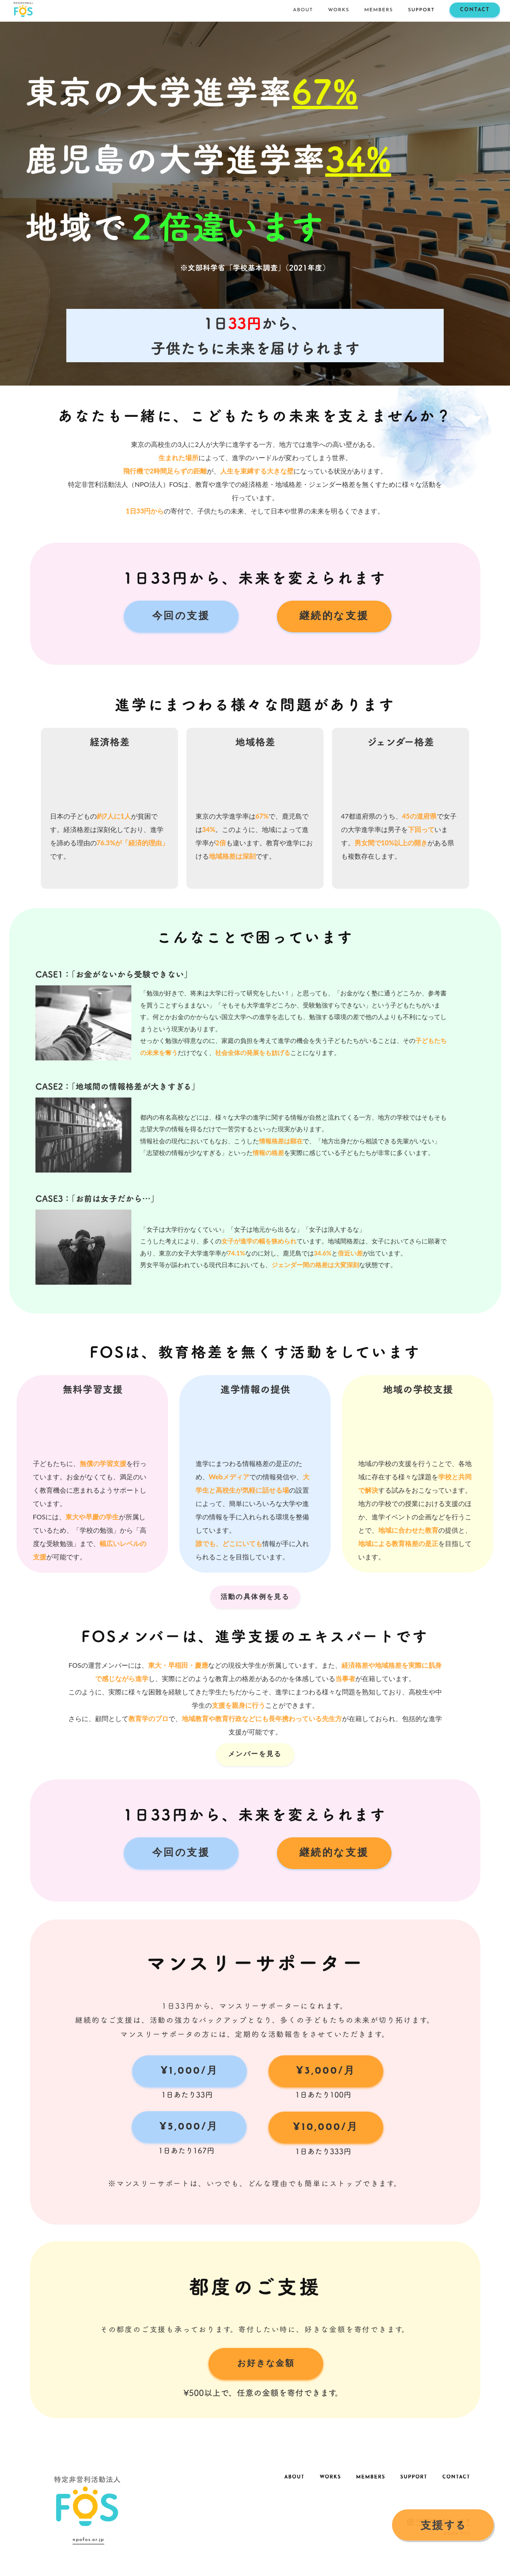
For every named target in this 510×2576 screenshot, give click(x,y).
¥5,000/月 (189, 2127)
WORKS (338, 10)
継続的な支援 (334, 616)
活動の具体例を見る (255, 1597)
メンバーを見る (255, 1754)
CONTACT (475, 10)
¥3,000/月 (326, 2071)
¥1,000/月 (190, 2071)
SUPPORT (421, 10)
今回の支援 (181, 616)
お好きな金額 (266, 2364)
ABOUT (303, 10)
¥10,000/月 (325, 2127)
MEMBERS (378, 10)
